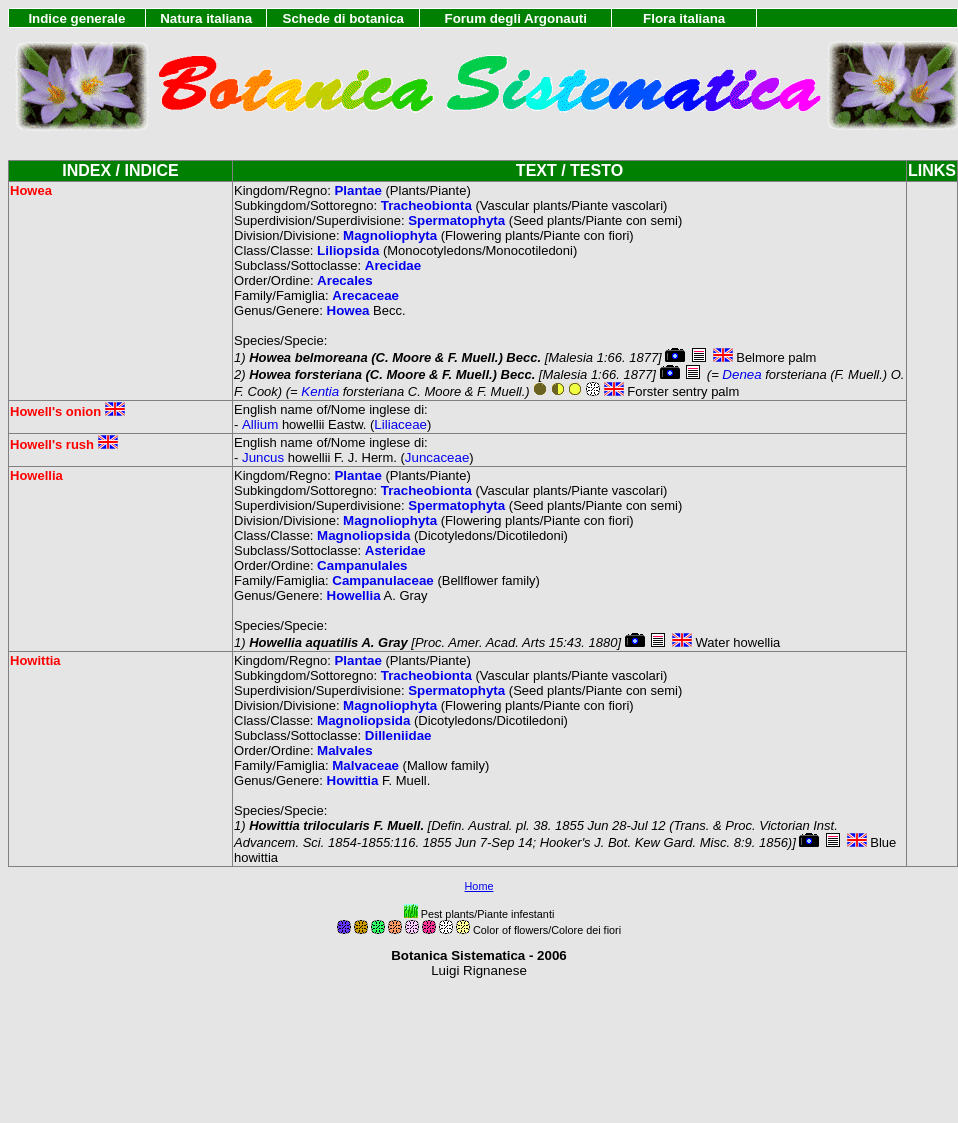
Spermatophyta (456, 220)
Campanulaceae (383, 580)
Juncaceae (437, 457)
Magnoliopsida (363, 535)
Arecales (345, 280)
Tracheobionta (426, 205)
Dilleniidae (398, 735)
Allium (260, 424)
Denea (741, 374)
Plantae (357, 190)
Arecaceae (365, 295)
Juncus (263, 457)
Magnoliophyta (390, 235)
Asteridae (395, 550)
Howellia (354, 595)
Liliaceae (400, 424)
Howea (348, 310)
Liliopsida (348, 250)
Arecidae (393, 265)
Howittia (353, 780)
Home (479, 886)
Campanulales (362, 565)
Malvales (345, 750)
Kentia (320, 391)
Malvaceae (365, 765)
